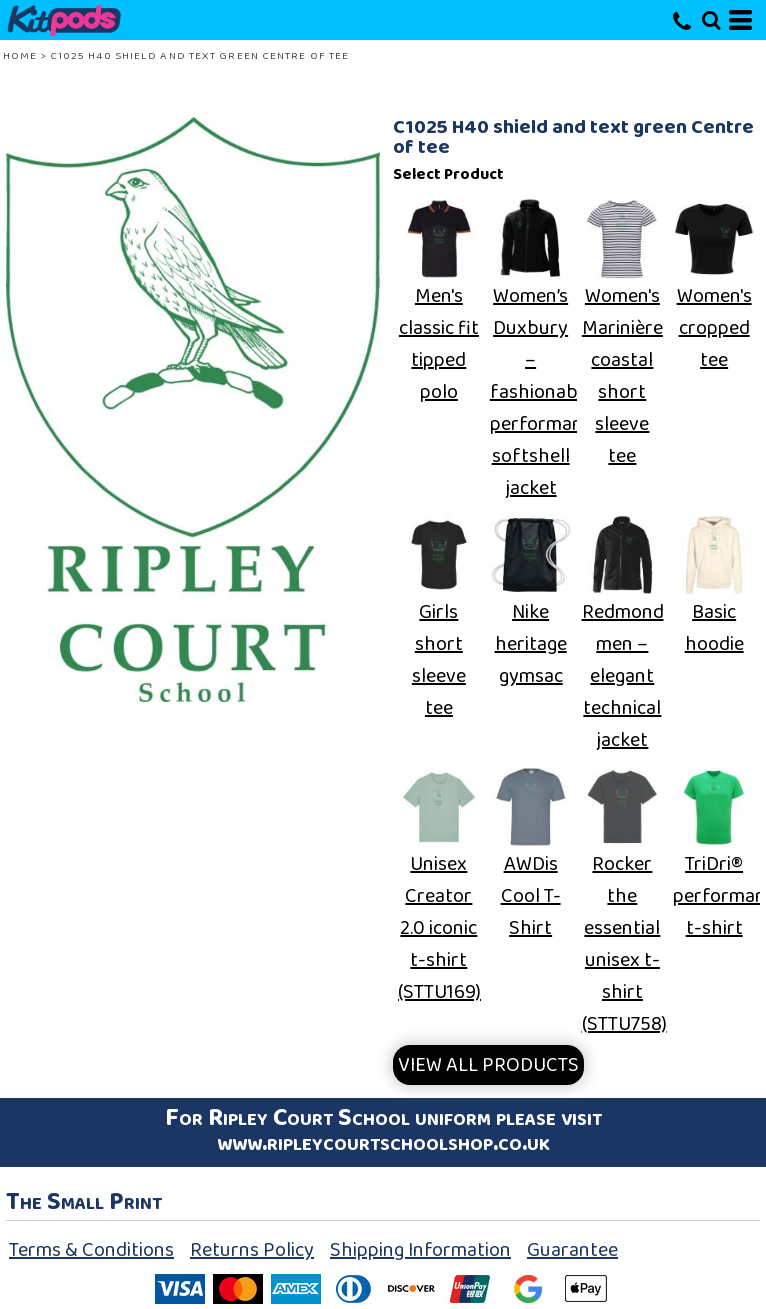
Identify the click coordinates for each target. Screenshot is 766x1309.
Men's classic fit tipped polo (439, 344)
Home (20, 56)
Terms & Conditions (91, 1250)
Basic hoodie (714, 628)
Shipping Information (420, 1250)
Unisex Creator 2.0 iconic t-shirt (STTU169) (439, 928)
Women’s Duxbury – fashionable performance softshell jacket (546, 392)
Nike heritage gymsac (531, 644)
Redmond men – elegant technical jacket (623, 676)
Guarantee (572, 1250)
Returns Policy (252, 1250)
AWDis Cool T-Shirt (531, 896)
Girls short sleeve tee (439, 660)
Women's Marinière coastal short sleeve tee (622, 376)
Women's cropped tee (714, 328)
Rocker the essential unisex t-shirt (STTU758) (624, 944)
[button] (711, 20)
